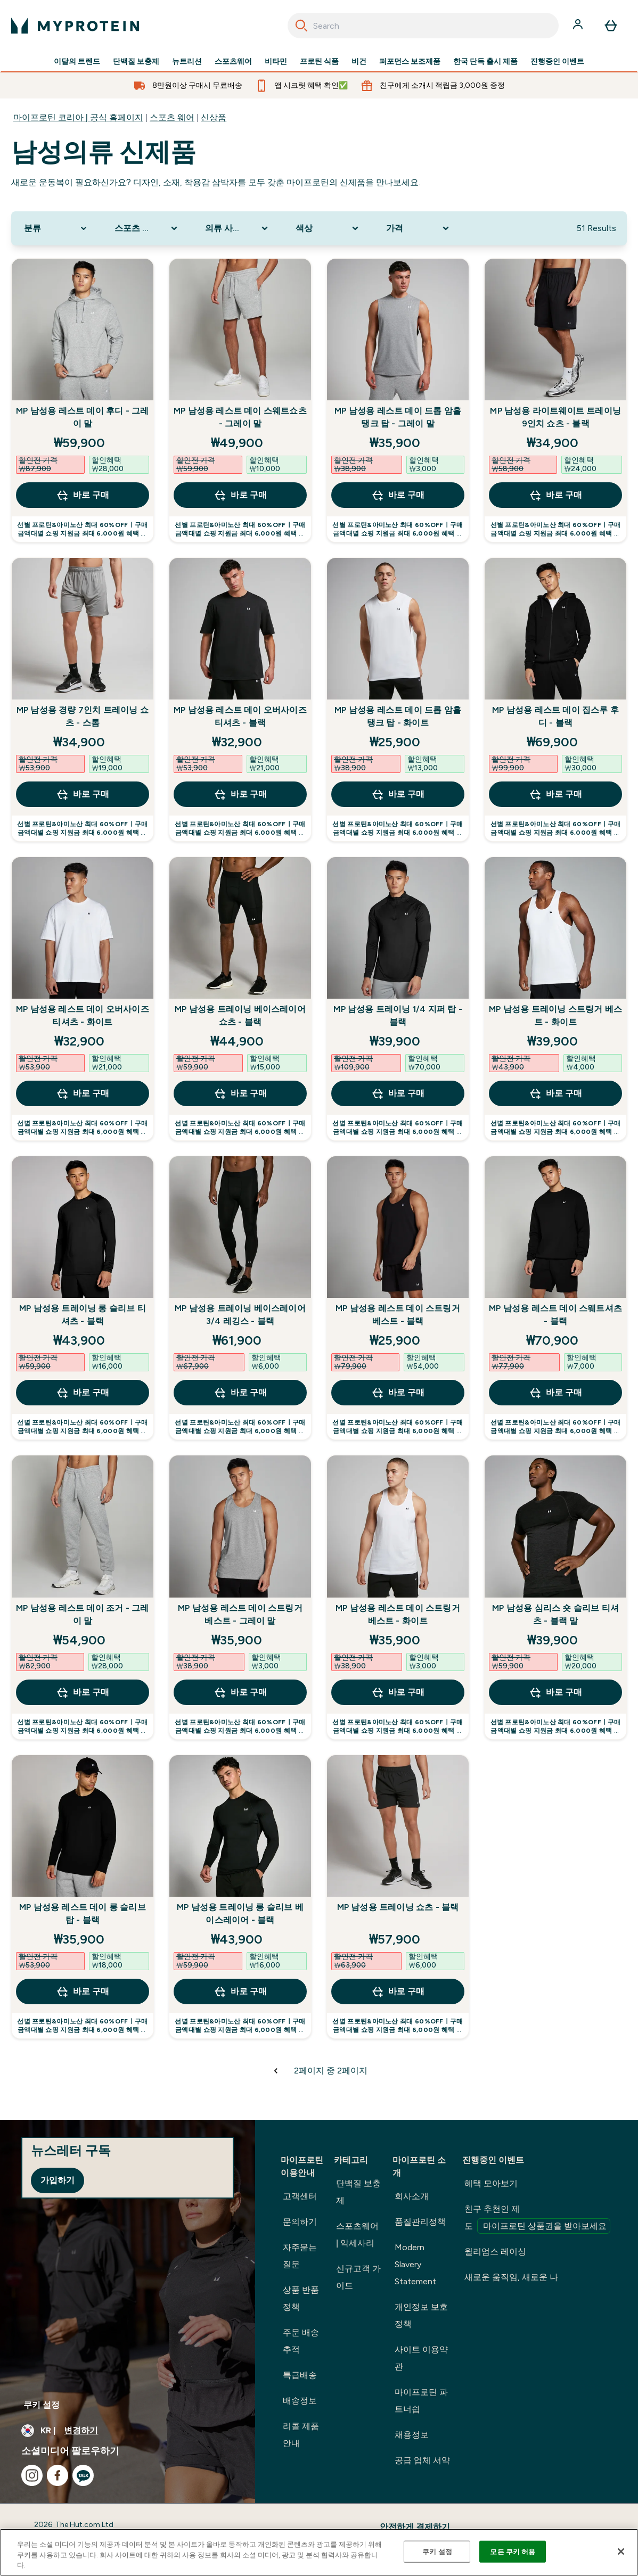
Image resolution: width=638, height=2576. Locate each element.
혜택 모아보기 (491, 2183)
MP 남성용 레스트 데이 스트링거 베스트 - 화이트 (398, 1614)
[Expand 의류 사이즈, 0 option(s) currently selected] (238, 228)
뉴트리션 (187, 61)
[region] (319, 2552)
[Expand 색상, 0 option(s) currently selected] (328, 228)
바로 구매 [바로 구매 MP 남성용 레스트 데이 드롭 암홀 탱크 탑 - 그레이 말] (397, 495)
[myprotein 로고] (75, 25)
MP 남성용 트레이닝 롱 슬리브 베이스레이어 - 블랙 (240, 1913)
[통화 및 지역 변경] (127, 2430)
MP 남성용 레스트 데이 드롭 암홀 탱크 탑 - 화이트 (397, 716)
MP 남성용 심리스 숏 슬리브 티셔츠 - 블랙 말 (555, 1614)
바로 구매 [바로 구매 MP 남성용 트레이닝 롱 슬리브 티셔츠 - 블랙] (82, 1392)
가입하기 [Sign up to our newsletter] (57, 2180)
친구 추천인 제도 (537, 2219)
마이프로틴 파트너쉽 (421, 2400)
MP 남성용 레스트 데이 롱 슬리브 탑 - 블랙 (82, 1913)
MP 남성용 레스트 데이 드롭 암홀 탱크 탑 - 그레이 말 (397, 417)
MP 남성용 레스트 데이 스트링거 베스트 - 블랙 (398, 1314)
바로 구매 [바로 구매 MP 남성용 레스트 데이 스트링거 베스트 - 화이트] (397, 1692)
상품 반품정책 (301, 2298)
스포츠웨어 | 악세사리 (357, 2234)
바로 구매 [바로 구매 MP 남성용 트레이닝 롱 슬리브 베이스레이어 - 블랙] (240, 1991)
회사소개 (412, 2196)
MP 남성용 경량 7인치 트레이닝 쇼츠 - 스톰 (83, 716)
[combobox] (423, 25)
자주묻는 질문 (300, 2255)
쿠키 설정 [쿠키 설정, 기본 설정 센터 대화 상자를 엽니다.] (437, 2551)
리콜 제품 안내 (301, 2434)
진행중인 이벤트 (557, 61)
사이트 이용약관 (421, 2358)
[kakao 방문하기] (83, 2475)
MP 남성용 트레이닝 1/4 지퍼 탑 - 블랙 (397, 1015)
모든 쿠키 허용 (512, 2551)
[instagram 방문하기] (32, 2475)
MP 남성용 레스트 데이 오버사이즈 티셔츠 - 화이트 (82, 1015)
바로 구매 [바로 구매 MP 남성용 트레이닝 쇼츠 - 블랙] (397, 1991)
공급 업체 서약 (422, 2460)
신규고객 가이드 (358, 2277)
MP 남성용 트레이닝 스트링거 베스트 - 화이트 (555, 1015)
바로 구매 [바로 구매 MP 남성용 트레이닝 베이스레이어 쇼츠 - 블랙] (240, 1093)
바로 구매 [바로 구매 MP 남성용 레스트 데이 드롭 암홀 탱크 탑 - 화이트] (397, 794)
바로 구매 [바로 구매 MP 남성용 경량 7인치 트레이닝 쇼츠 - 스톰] (82, 794)
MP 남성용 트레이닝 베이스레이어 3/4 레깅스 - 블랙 (240, 1314)
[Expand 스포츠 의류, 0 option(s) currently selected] (147, 228)
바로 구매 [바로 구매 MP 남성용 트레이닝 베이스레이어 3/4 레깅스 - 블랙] (240, 1392)
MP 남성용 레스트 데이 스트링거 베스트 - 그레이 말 (240, 1614)
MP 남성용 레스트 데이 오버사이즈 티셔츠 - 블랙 (240, 716)
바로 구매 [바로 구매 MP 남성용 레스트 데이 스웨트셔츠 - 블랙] (555, 1392)
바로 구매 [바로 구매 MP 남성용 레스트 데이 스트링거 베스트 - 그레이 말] (240, 1692)
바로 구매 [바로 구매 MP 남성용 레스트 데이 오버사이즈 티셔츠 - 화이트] (82, 1093)
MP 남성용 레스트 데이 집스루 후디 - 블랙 (555, 716)
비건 (358, 61)
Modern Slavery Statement (415, 2264)
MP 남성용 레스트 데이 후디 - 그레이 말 (82, 417)
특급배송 (300, 2375)
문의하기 (300, 2222)
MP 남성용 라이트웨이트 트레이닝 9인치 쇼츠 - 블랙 (555, 417)
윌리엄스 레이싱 (495, 2251)
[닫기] (621, 2551)
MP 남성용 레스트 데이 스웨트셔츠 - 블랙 (555, 1314)
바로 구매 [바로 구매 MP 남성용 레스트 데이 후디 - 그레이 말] (82, 495)
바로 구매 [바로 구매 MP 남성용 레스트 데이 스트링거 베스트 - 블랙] (397, 1392)
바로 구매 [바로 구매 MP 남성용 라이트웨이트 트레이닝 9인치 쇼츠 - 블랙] (555, 495)
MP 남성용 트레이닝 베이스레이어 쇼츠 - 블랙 (240, 1015)
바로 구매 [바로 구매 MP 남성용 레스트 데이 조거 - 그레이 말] (82, 1692)
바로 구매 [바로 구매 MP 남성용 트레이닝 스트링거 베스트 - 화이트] (555, 1093)
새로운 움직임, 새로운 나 (511, 2277)
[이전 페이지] (276, 2070)
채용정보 (412, 2435)
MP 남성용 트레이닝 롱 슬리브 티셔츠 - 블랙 (82, 1314)
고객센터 (300, 2196)
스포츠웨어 (233, 61)
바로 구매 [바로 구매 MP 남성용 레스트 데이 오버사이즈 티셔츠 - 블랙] (240, 794)
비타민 (276, 61)
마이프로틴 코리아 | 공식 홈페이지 (78, 117)
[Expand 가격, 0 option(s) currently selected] (419, 228)
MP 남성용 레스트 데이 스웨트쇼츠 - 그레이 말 (240, 417)
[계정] (579, 25)
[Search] (301, 25)
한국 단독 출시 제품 (485, 61)
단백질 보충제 (136, 61)
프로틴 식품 (319, 61)
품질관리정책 (420, 2222)
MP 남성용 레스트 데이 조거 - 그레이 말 (82, 1614)
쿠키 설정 (41, 2405)
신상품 (213, 117)
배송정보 (300, 2401)
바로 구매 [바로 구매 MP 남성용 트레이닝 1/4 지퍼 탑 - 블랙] (397, 1093)
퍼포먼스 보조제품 (409, 61)
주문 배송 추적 (301, 2341)
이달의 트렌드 (77, 61)
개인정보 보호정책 (421, 2315)
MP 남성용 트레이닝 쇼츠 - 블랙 (398, 1907)
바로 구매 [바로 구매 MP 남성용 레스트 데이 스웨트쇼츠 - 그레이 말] (240, 495)
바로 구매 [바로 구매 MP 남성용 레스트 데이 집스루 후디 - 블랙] (555, 794)
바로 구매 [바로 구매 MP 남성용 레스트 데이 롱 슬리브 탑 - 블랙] (82, 1991)
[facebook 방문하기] (57, 2475)
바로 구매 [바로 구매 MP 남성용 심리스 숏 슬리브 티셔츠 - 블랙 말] (555, 1692)
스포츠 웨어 (172, 117)
